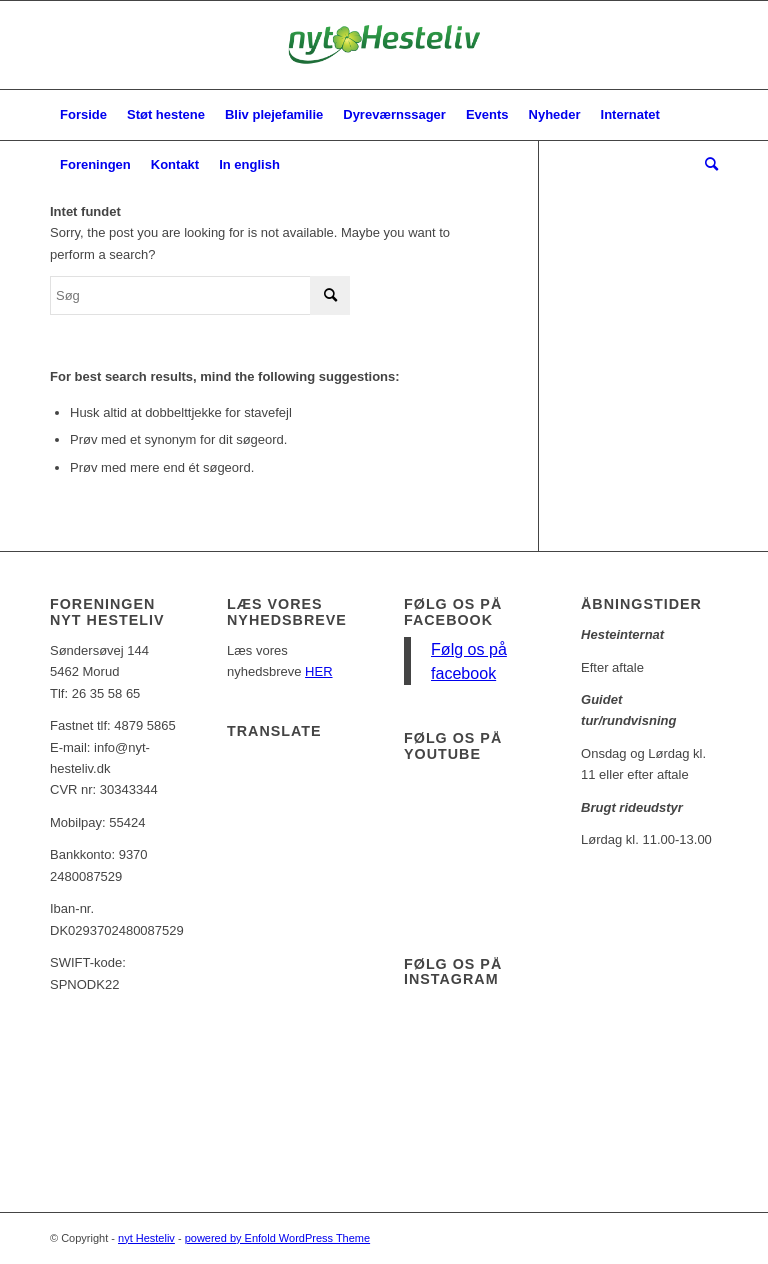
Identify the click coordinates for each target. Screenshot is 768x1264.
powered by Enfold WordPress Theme (277, 1238)
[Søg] (706, 165)
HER (318, 671)
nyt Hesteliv (146, 1238)
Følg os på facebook (453, 612)
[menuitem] (83, 115)
